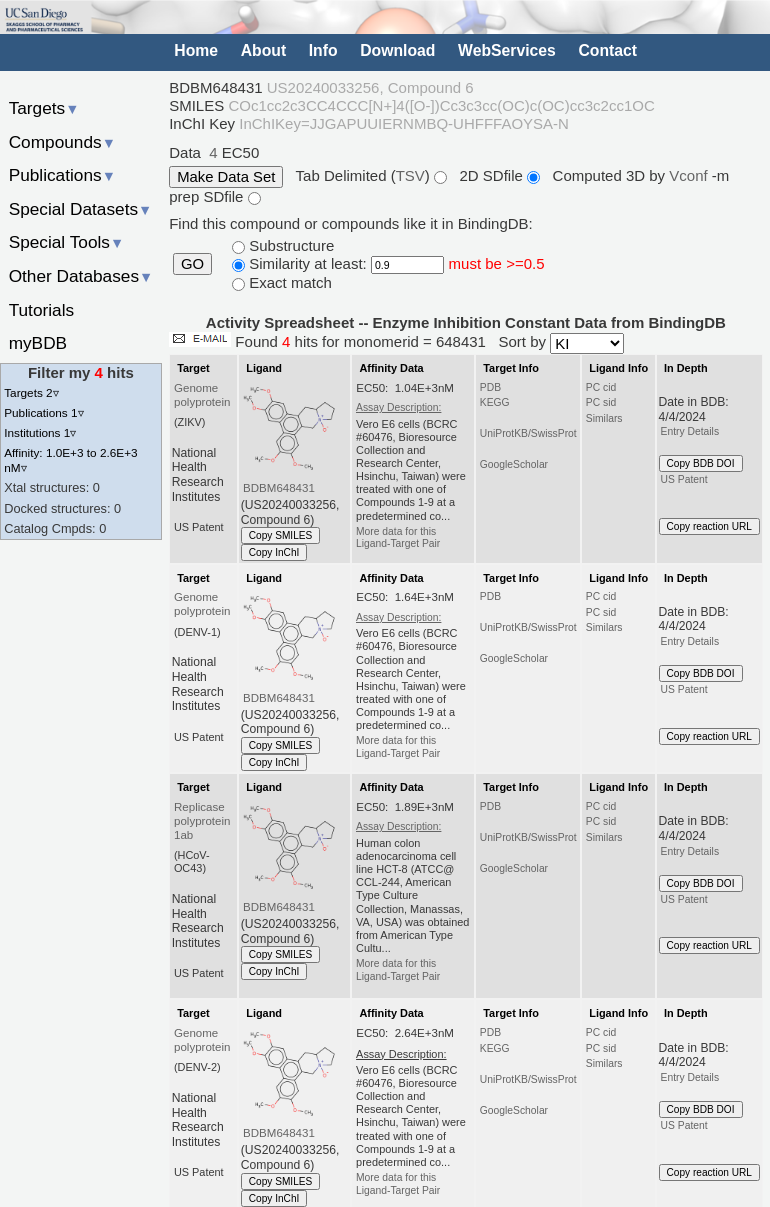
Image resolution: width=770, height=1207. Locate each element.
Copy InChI (274, 552)
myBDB (38, 343)
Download (397, 50)
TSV (410, 175)
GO (192, 264)
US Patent (684, 479)
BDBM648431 (279, 488)
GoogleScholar (514, 464)
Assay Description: (398, 407)
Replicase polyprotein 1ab (202, 821)
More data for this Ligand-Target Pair (398, 537)
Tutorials (42, 310)
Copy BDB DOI (701, 463)
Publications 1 (43, 412)
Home (196, 50)
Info (323, 50)
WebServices (507, 50)
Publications (62, 175)
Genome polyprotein (202, 395)
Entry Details (690, 431)
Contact (607, 50)
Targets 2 (31, 392)
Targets (44, 108)
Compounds (62, 142)
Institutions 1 (40, 432)
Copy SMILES (281, 535)
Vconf (690, 175)
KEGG (495, 402)
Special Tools (67, 242)
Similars (604, 418)
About (263, 50)
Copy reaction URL (709, 526)
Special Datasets (81, 209)
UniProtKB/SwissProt (528, 433)
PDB (490, 387)
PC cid (601, 387)
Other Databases (81, 276)
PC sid (601, 402)
